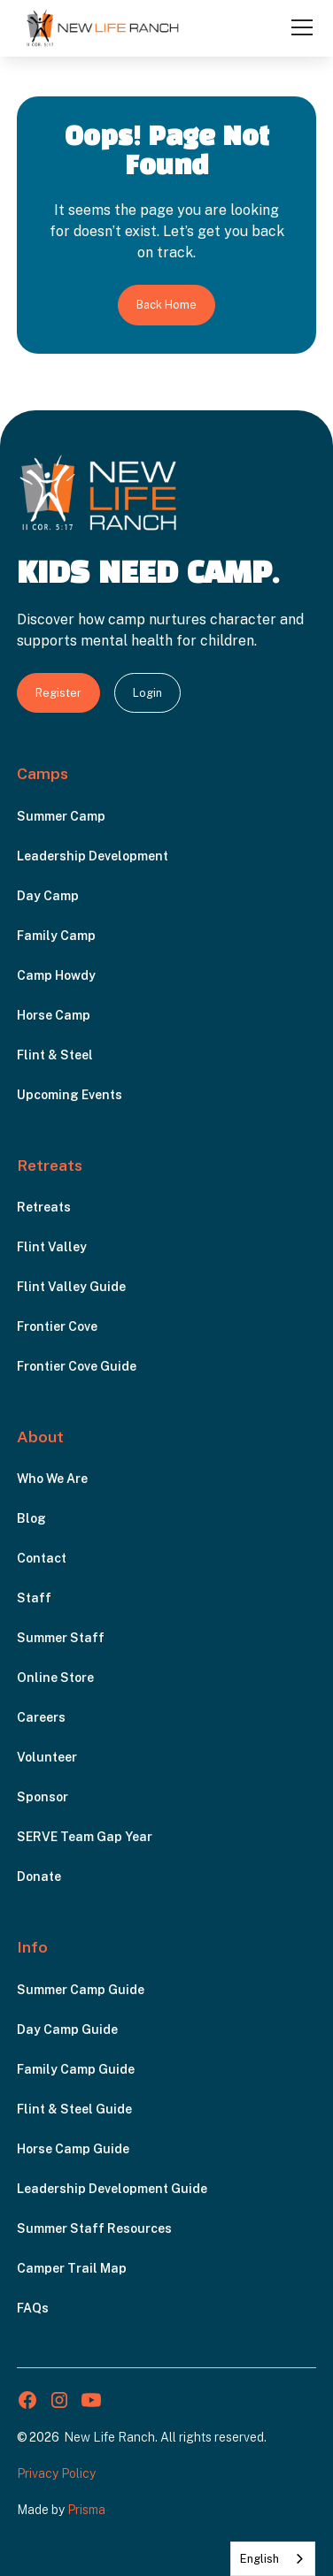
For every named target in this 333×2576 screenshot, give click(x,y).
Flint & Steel (55, 1055)
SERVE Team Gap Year (84, 1837)
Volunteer (47, 1757)
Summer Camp (61, 816)
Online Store (55, 1677)
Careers (41, 1717)
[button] (298, 27)
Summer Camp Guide (80, 1990)
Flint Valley (52, 1247)
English (259, 2558)
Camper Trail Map (72, 2268)
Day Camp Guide (67, 2029)
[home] (103, 27)
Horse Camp (53, 1015)
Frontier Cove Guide (76, 1366)
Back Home (166, 304)
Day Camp (48, 896)
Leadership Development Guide (112, 2189)
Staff (34, 1598)
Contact (41, 1558)
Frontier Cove (57, 1326)
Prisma (86, 2510)
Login (147, 692)
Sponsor (42, 1797)
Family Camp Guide (76, 2069)
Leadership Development (92, 856)
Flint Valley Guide (71, 1287)
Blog (31, 1518)
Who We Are (52, 1478)
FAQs (33, 2308)
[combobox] (272, 2559)
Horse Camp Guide (73, 2149)
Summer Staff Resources (94, 2228)
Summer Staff (61, 1638)
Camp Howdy (56, 975)
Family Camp (56, 936)
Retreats (44, 1207)
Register (58, 692)
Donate (39, 1876)
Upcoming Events (69, 1095)
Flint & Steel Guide (74, 2109)
